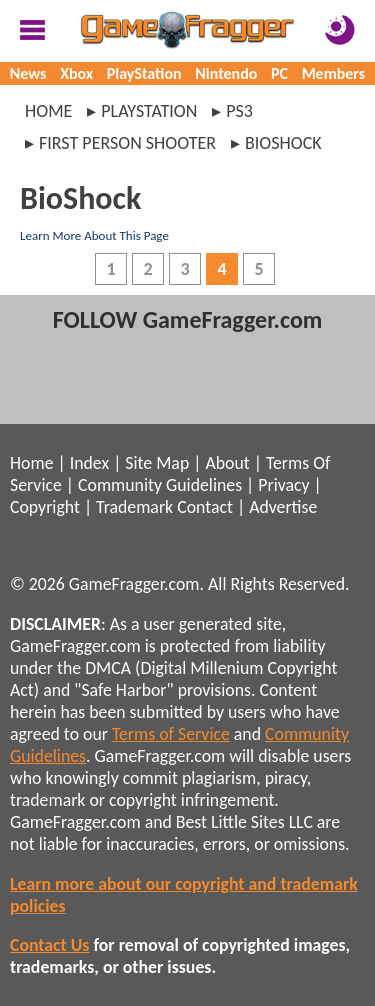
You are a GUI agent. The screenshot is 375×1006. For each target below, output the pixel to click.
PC (279, 73)
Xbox (76, 73)
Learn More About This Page (94, 235)
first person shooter (127, 143)
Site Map (157, 463)
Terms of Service (171, 734)
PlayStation (144, 73)
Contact (205, 507)
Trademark (134, 507)
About (227, 463)
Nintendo (226, 73)
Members (334, 73)
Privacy (283, 485)
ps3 (239, 111)
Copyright (45, 507)
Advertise (283, 507)
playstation (149, 111)
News (28, 73)
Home (48, 111)
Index (89, 463)
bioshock (283, 143)
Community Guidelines (160, 485)
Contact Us (49, 945)
